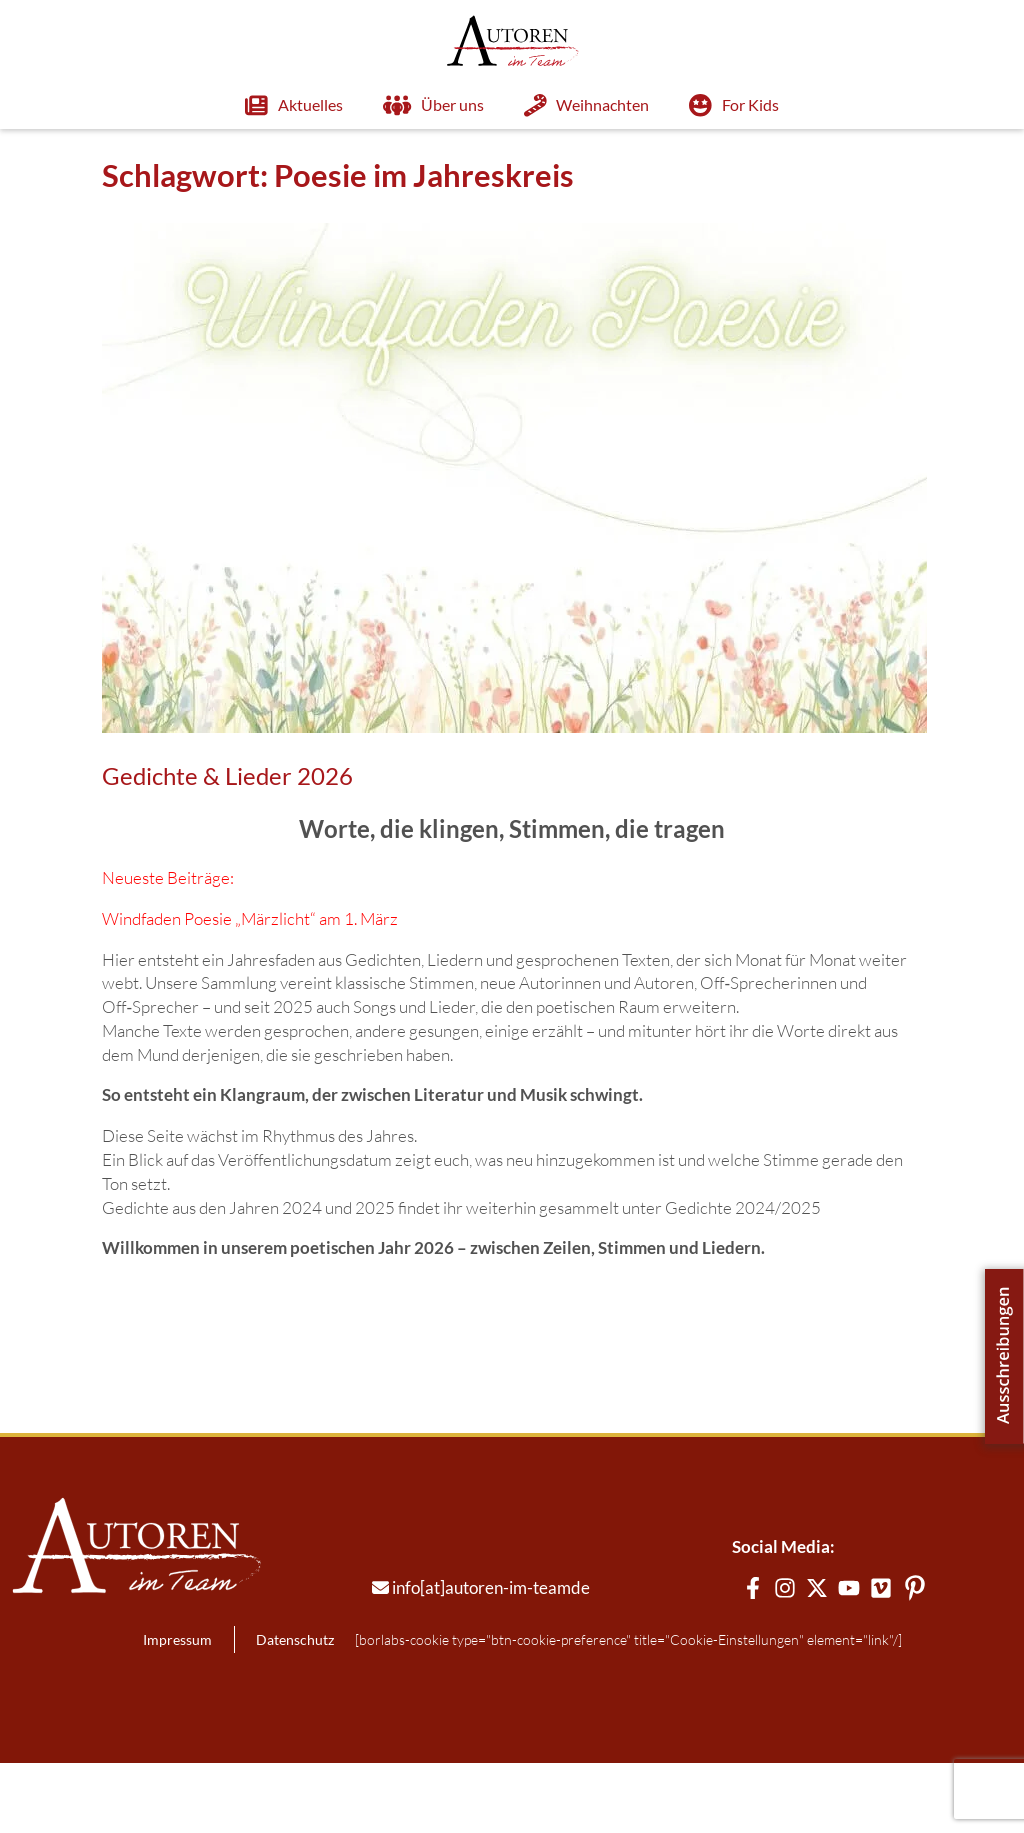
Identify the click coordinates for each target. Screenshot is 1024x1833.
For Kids (694, 105)
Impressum (137, 1709)
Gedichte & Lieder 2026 (187, 776)
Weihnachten (547, 105)
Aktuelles (254, 105)
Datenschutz (254, 1709)
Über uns (392, 105)
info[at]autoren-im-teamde (451, 1657)
